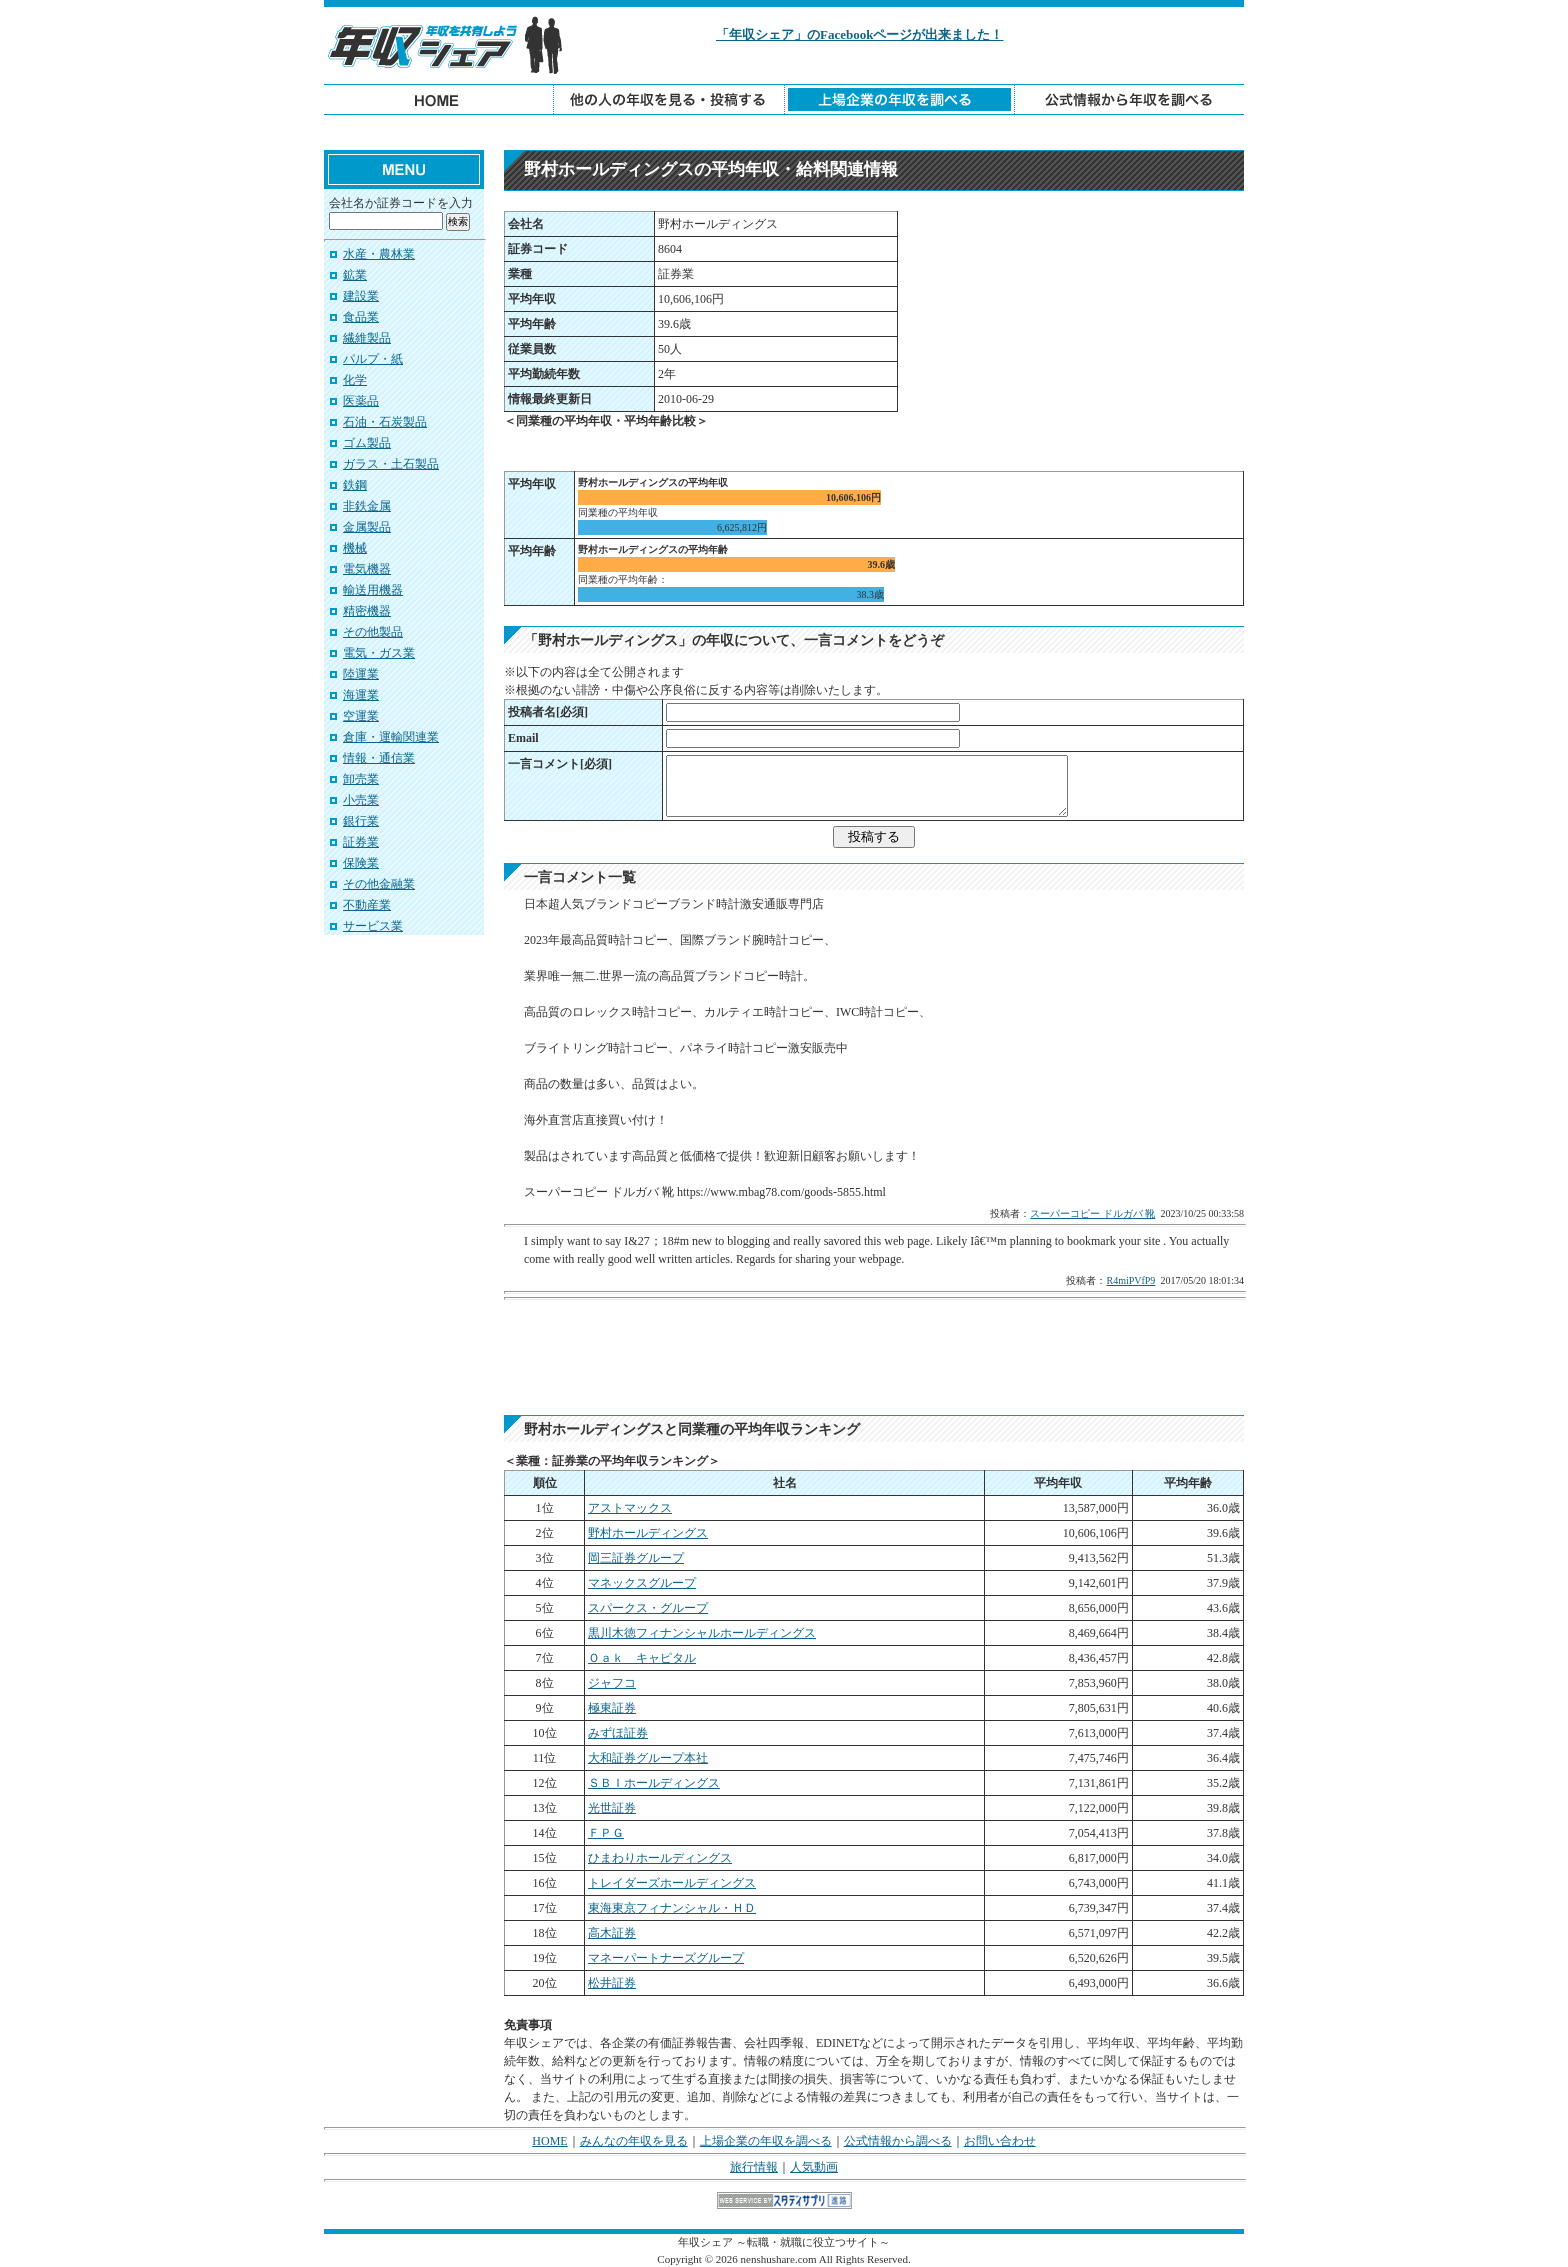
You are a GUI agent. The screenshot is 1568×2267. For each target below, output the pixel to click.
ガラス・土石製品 (391, 464)
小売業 (361, 800)
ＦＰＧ (606, 1833)
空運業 (361, 716)
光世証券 (612, 1808)
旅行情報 (754, 2167)
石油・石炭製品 (385, 422)
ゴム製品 (367, 443)
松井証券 (612, 1983)
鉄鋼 (355, 485)
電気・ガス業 (379, 653)
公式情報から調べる (898, 2141)
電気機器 (367, 569)
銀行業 (361, 821)
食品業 (361, 317)
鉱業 (355, 275)
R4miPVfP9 (1130, 1280)
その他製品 (373, 632)
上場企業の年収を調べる (766, 2141)
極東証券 (612, 1708)
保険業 (361, 863)
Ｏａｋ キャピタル (642, 1658)
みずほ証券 (618, 1733)
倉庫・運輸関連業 (391, 737)
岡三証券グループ (636, 1558)
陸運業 (361, 674)
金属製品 (367, 527)
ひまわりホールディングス (660, 1858)
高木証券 (612, 1933)
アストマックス (630, 1508)
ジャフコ (612, 1683)
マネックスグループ (642, 1583)
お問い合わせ (1000, 2141)
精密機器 (367, 611)
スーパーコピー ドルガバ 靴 (1092, 1213)
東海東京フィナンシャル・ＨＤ (672, 1908)
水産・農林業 (379, 254)
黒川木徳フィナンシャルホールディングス (702, 1633)
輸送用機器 (373, 590)
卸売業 (361, 779)
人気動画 (814, 2167)
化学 (355, 380)
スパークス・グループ (648, 1608)
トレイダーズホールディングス (672, 1883)
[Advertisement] (784, 132)
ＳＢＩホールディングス (654, 1783)
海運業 (361, 695)
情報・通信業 (379, 758)
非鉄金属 (367, 506)
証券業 (361, 842)
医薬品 (361, 401)
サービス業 (373, 926)
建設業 (361, 296)
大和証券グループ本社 (648, 1758)
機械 (355, 548)
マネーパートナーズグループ (666, 1958)
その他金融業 (379, 884)
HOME (549, 2141)
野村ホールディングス (648, 1533)
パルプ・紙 (373, 359)
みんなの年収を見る (634, 2141)
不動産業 (367, 905)
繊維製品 (367, 338)
